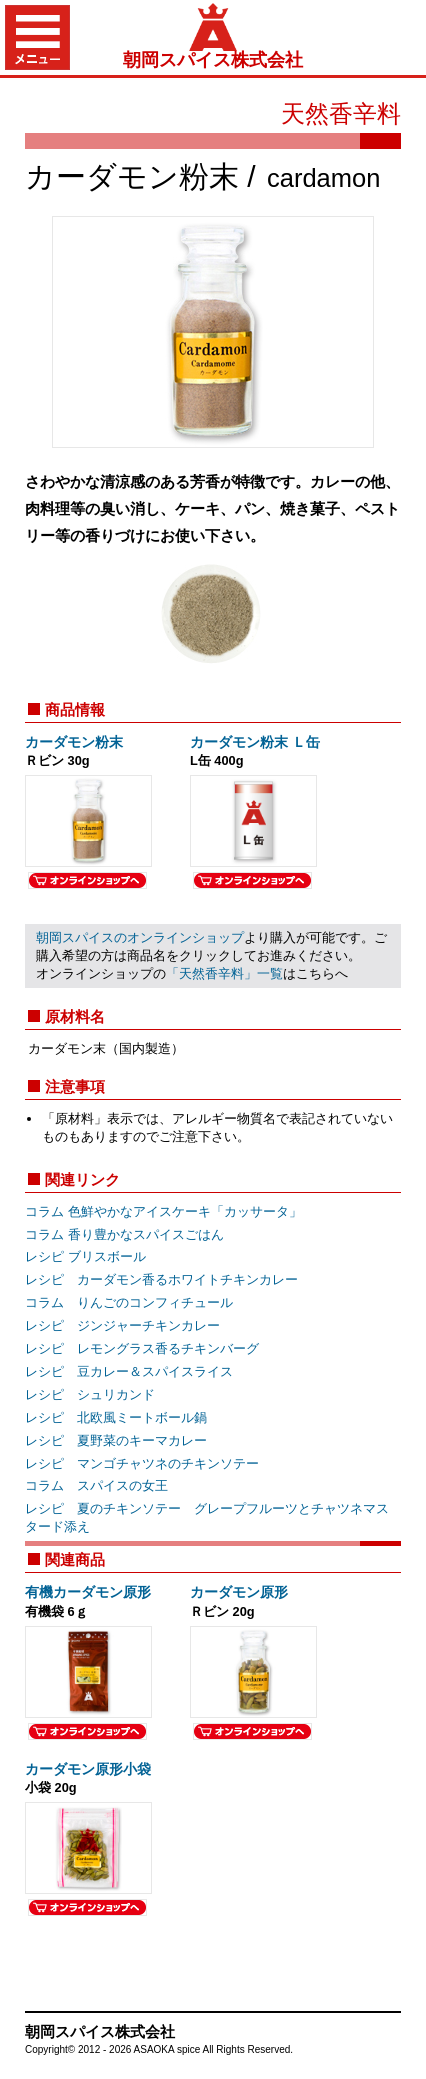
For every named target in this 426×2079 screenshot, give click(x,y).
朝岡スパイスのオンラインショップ (140, 937)
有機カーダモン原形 (88, 1592)
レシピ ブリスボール (85, 1256)
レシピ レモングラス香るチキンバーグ (142, 1348)
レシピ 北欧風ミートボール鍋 (116, 1417)
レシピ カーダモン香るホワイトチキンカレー (161, 1279)
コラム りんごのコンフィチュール (129, 1302)
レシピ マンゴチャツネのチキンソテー (142, 1463)
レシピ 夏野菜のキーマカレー (116, 1440)
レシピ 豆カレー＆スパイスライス (129, 1371)
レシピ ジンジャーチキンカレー (122, 1325)
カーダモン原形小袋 (88, 1769)
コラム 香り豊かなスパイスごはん (124, 1234)
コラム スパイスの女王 (96, 1485)
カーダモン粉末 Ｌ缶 (255, 742)
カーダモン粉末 (74, 742)
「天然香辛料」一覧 (224, 973)
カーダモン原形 (239, 1592)
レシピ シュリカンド (90, 1394)
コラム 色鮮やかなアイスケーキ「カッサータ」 (163, 1211)
